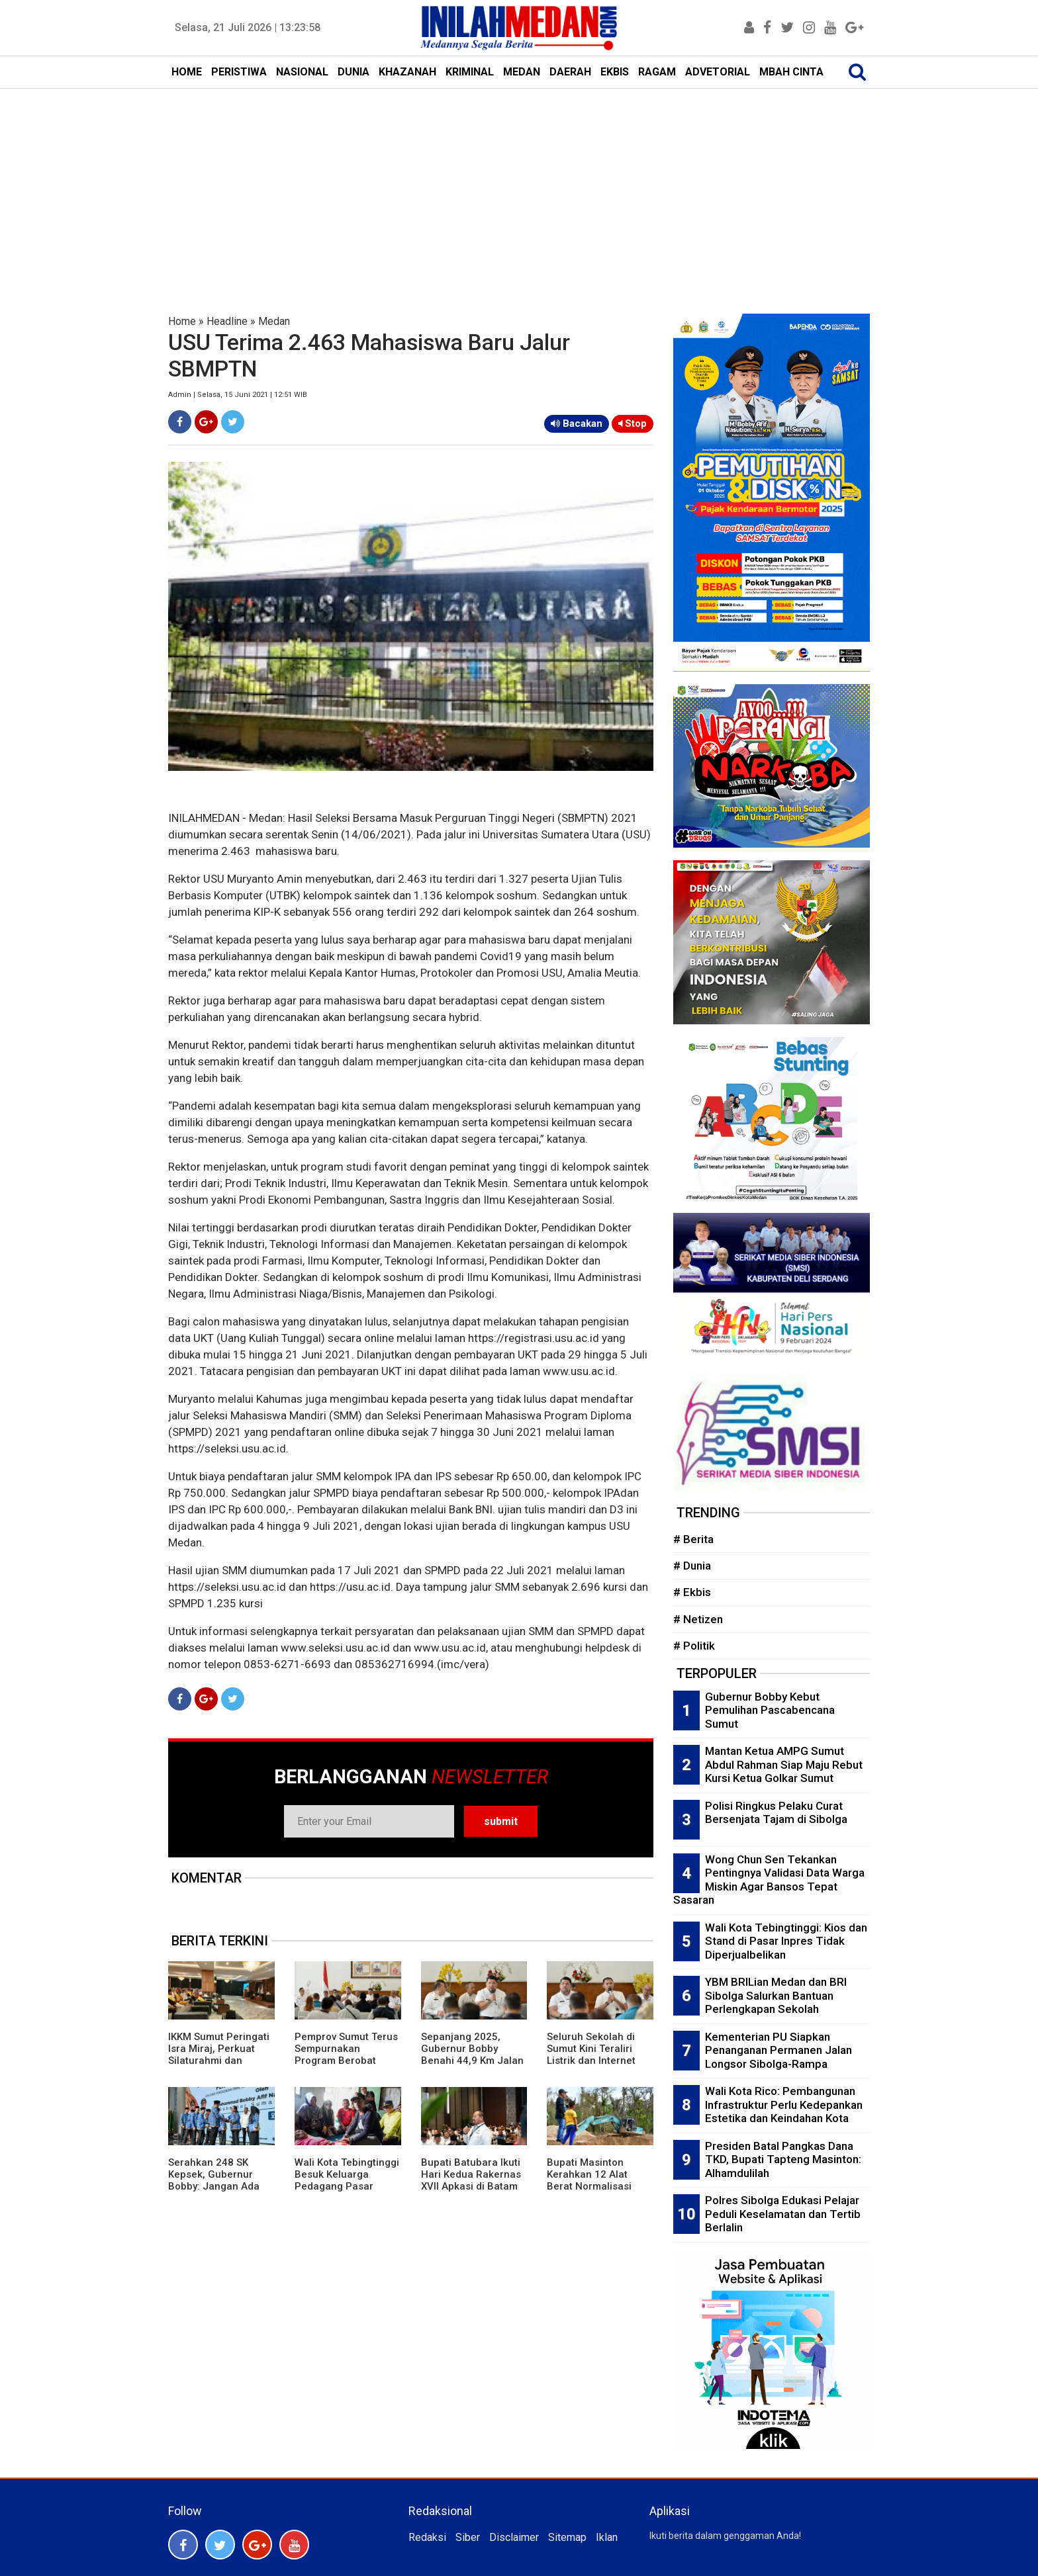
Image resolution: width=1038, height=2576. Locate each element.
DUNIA (353, 72)
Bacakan (576, 423)
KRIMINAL (470, 72)
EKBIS (614, 72)
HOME (186, 72)
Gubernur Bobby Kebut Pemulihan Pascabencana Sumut (770, 1710)
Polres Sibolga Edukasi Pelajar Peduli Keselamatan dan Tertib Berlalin (783, 2214)
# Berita (693, 1539)
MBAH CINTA (791, 72)
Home (182, 321)
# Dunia (692, 1565)
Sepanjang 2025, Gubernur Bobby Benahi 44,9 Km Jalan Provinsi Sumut (472, 2054)
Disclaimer (514, 2537)
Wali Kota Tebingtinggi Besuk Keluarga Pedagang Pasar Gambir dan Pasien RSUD (347, 2186)
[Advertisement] (519, 188)
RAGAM (657, 72)
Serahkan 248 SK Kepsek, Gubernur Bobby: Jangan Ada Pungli (214, 2180)
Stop (632, 423)
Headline (227, 321)
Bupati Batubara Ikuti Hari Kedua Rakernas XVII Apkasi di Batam (471, 2174)
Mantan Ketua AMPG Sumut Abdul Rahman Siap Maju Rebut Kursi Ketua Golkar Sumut (784, 1764)
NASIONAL (302, 72)
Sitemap (567, 2537)
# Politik (694, 1645)
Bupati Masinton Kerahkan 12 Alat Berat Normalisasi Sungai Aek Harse (589, 2180)
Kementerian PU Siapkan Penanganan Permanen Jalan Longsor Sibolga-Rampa (778, 2050)
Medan (274, 321)
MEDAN (521, 72)
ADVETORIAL (717, 72)
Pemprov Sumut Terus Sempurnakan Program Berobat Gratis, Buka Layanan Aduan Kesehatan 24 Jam (346, 2066)
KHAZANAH (407, 72)
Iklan (607, 2537)
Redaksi (427, 2537)
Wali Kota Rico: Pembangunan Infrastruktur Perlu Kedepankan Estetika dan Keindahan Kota (784, 2104)
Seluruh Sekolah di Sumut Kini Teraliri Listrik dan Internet (591, 2048)
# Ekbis (692, 1592)
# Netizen (698, 1619)
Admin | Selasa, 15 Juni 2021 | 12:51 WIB (237, 394)
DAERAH (570, 72)
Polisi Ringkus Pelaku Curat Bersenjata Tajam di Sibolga (776, 1812)
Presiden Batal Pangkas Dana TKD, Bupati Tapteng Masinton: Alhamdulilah (783, 2159)
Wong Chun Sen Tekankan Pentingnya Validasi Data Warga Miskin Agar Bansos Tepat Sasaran (769, 1880)
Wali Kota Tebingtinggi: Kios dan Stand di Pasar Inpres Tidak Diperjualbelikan (786, 1941)
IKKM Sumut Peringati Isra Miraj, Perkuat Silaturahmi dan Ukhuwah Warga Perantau (218, 2060)
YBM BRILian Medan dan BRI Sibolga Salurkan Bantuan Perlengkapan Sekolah (776, 1995)
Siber (467, 2537)
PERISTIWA (239, 72)
